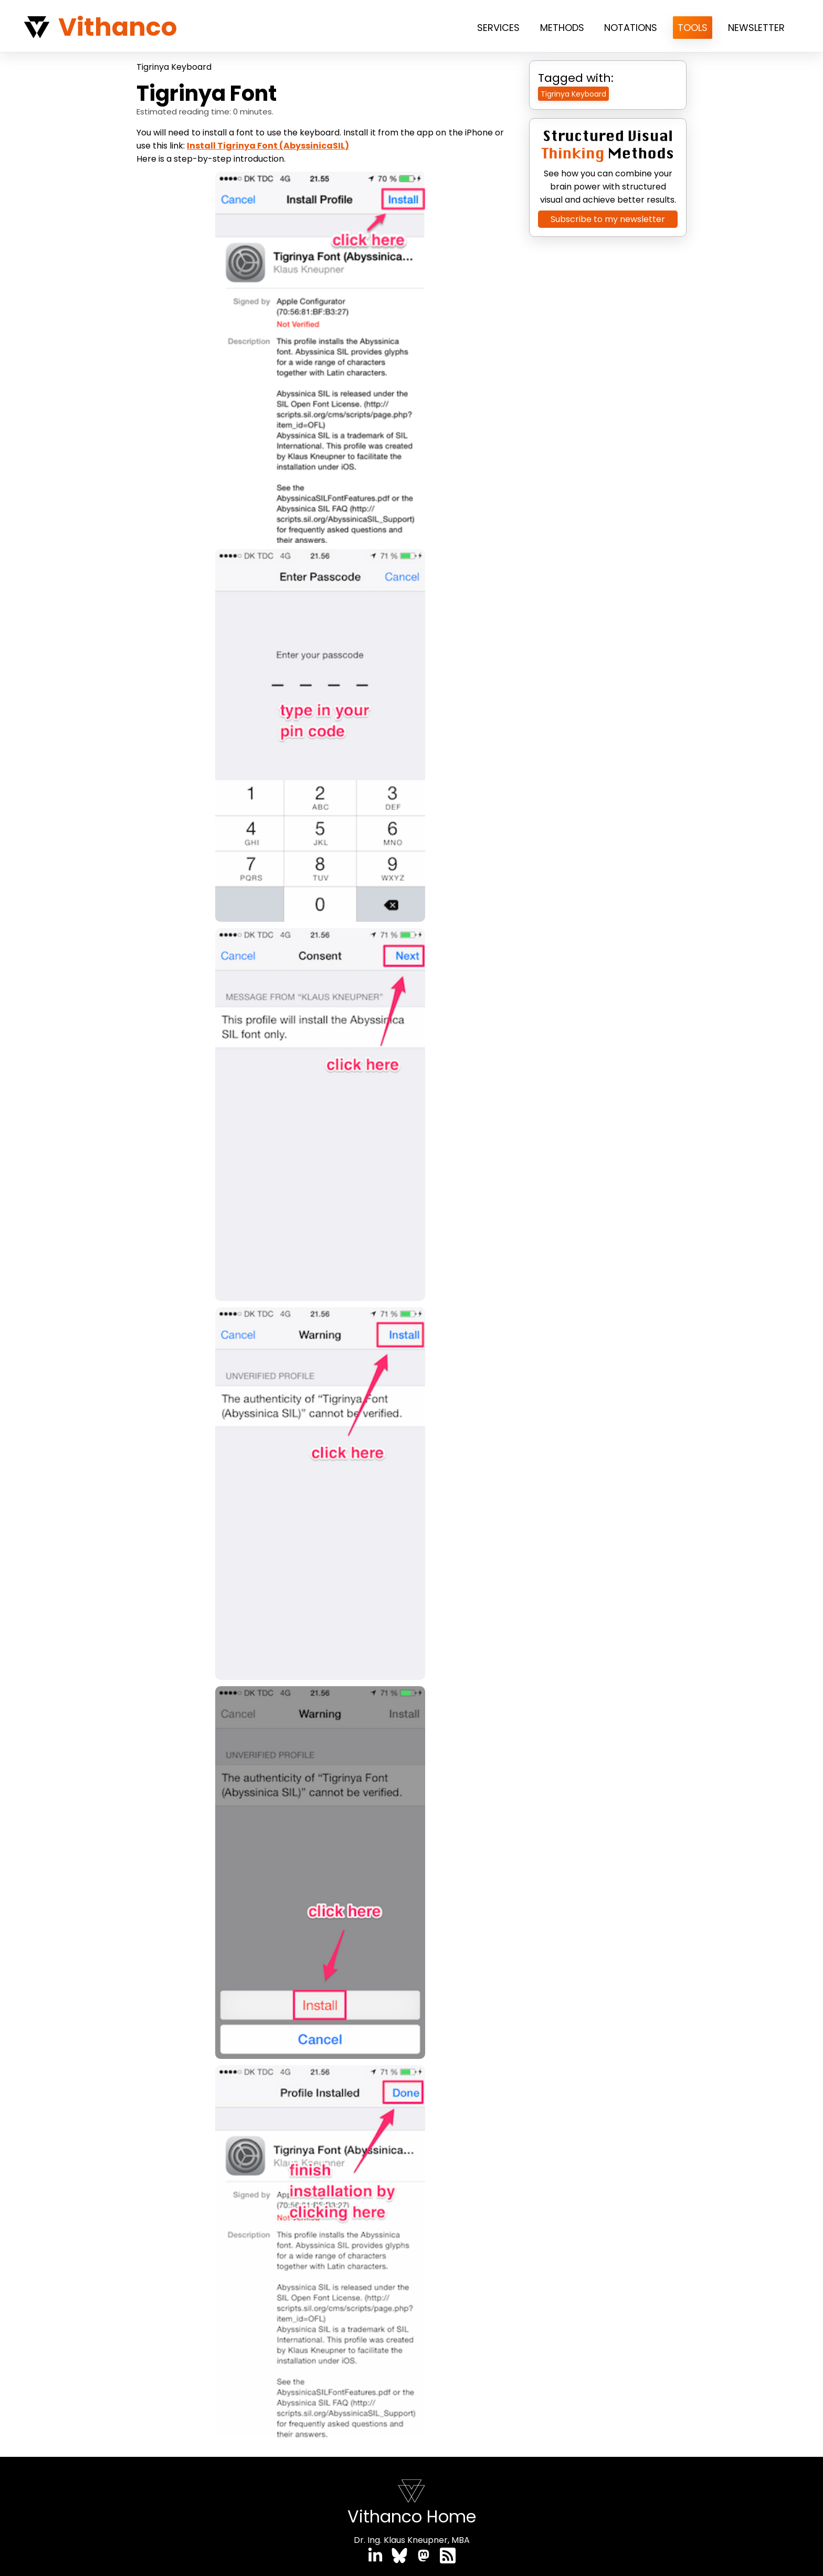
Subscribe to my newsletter (608, 219)
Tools (693, 27)
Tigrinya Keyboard (174, 67)
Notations (630, 27)
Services (498, 27)
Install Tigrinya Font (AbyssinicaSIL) (268, 146)
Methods (562, 27)
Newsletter (756, 27)
